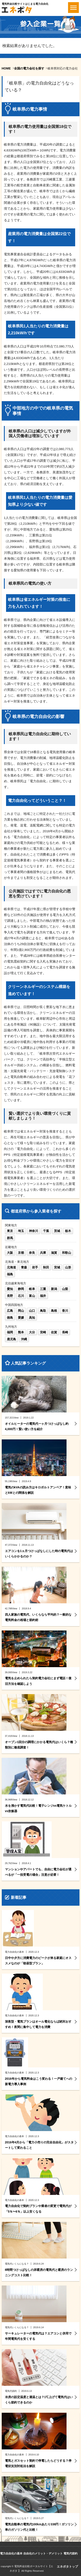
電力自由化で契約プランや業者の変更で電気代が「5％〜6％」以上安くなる (38, 2208)
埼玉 (21, 1231)
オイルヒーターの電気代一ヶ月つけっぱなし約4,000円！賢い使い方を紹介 (36, 1426)
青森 (24, 1267)
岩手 (35, 1267)
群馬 (10, 1238)
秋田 (46, 1267)
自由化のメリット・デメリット (43, 2553)
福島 (10, 1274)
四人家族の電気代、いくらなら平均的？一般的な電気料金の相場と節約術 (38, 1617)
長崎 (65, 1332)
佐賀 (54, 1332)
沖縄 (24, 1339)
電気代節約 (71, 2553)
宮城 (57, 1267)
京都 (21, 1252)
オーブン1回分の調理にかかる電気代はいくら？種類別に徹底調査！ (39, 1744)
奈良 (32, 1252)
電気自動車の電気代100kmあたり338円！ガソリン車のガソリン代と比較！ (39, 2527)
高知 (32, 1317)
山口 (32, 1310)
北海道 (11, 1267)
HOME (6, 68)
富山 (32, 1295)
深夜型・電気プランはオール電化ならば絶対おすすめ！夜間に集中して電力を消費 (38, 2024)
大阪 (10, 1252)
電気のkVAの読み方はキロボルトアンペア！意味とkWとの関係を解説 (38, 1490)
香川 (65, 1310)
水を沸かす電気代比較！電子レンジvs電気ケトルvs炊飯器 (38, 1808)
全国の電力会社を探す (29, 68)
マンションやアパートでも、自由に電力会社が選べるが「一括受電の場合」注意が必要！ (38, 1872)
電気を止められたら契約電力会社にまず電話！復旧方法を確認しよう (38, 1680)
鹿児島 (11, 1339)
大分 (32, 1332)
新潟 (54, 1289)
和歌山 (66, 1252)
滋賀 (54, 1252)
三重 (43, 1289)
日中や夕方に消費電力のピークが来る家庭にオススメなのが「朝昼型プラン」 (38, 1960)
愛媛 (21, 1317)
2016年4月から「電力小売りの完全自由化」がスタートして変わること (39, 2145)
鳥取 (43, 1310)
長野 (10, 1295)
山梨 (65, 1289)
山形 (68, 1267)
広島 (10, 1310)
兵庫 (43, 1252)
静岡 (21, 1289)
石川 (21, 1295)
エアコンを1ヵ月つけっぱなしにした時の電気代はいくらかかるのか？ (39, 1553)
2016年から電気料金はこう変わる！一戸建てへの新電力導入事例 (38, 2081)
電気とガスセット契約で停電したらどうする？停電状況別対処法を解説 (38, 2463)
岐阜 (32, 1289)
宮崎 (43, 1332)
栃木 (68, 1231)
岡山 (21, 1310)
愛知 (10, 1289)
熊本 (21, 1332)
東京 (10, 1231)
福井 (43, 1295)
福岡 (10, 1332)
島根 (54, 1310)
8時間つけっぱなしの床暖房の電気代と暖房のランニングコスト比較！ (39, 2272)
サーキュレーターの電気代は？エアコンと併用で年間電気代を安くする (38, 2336)
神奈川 (33, 1231)
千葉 (46, 1231)
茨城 (57, 1231)
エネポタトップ (67, 2566)
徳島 (10, 1317)
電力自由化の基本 (11, 2553)
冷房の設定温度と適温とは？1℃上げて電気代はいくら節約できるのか (39, 2399)
